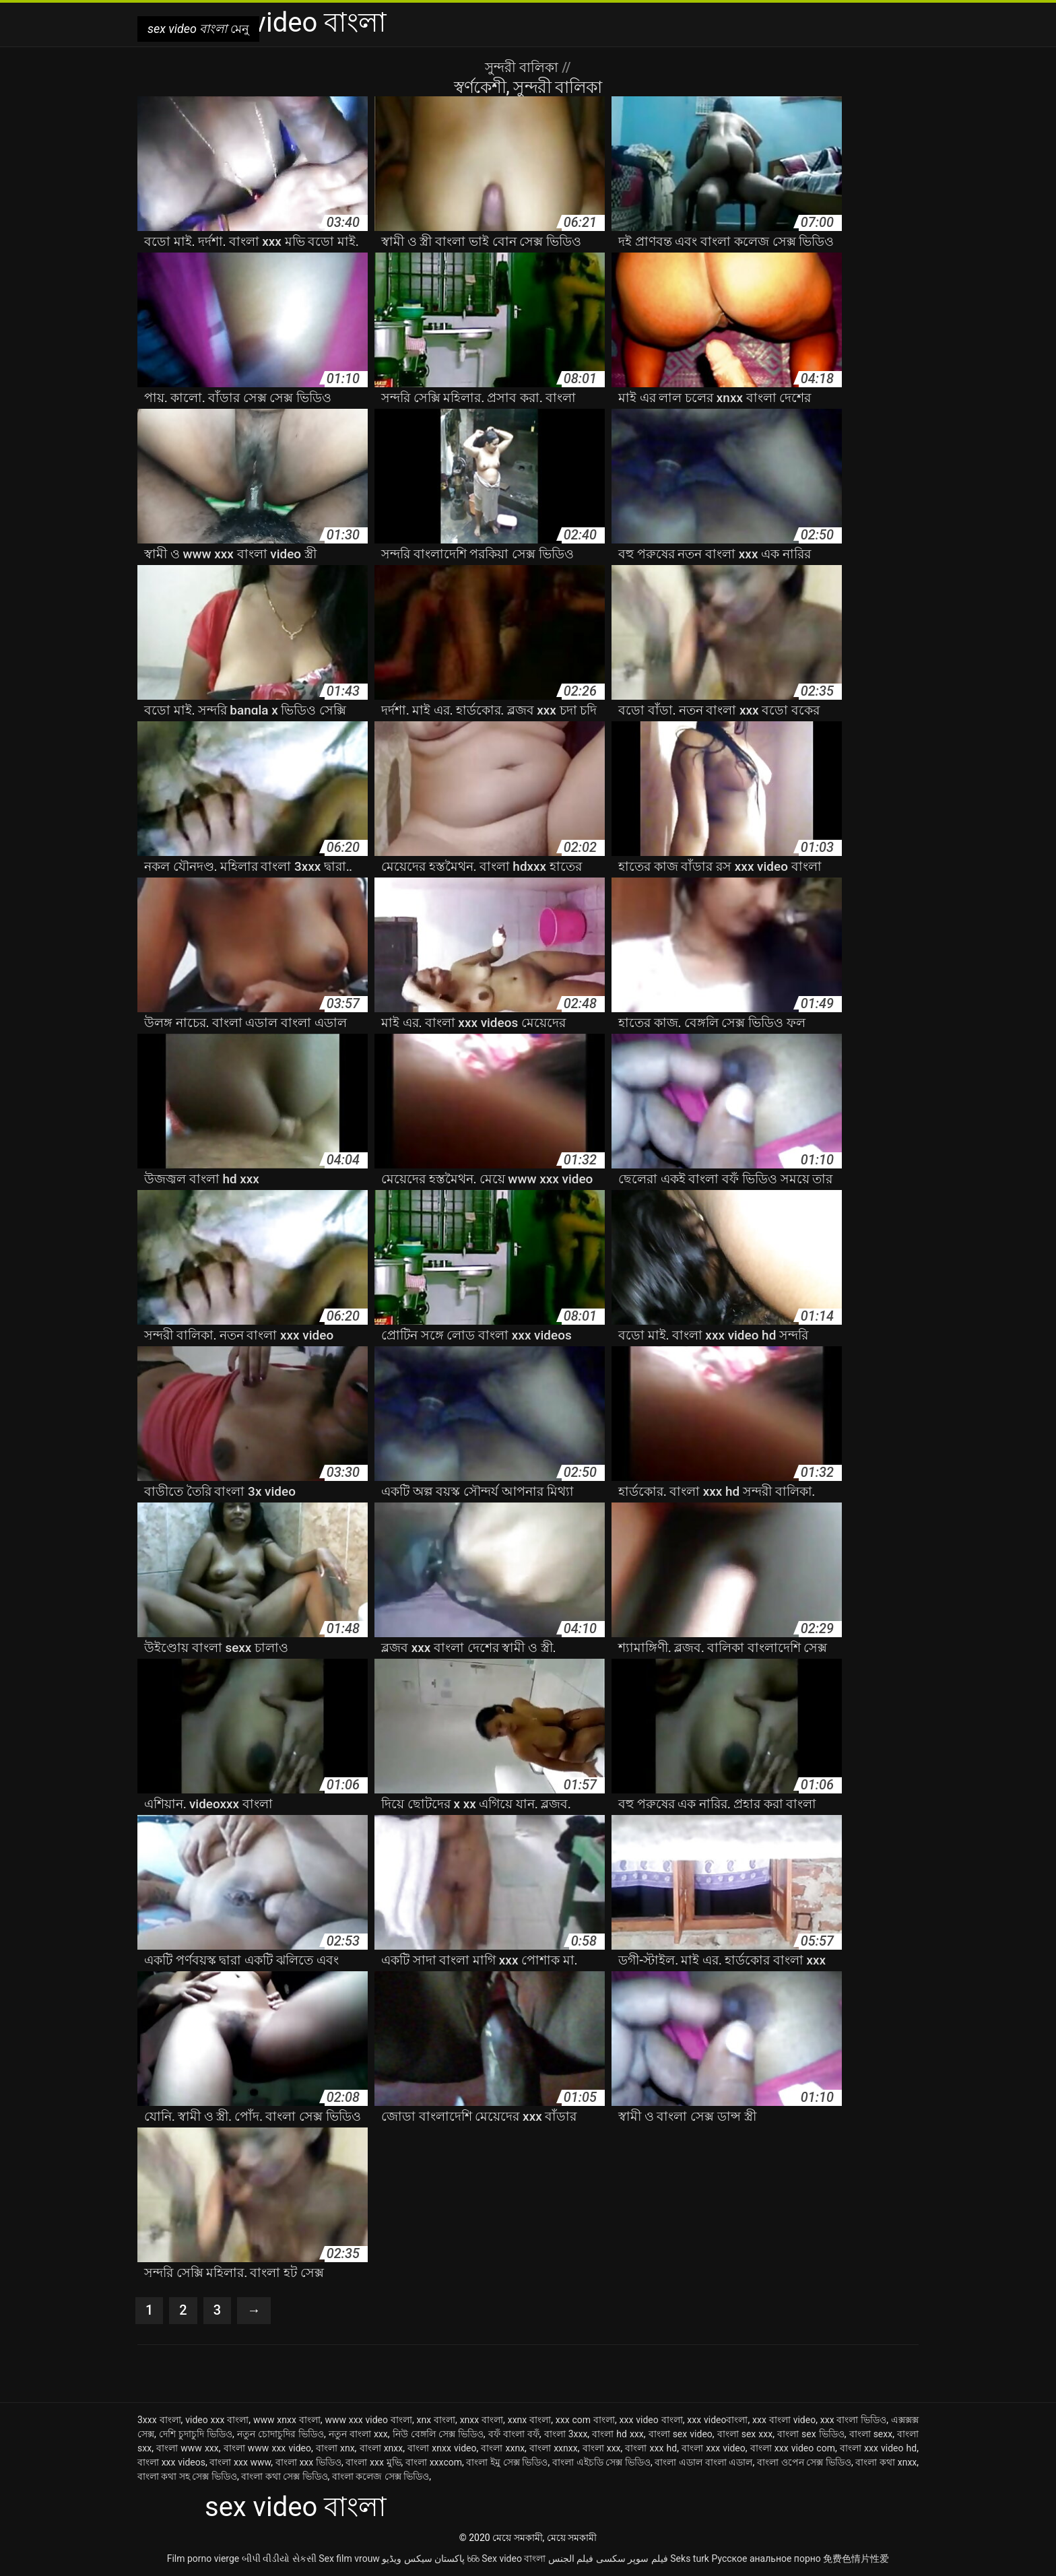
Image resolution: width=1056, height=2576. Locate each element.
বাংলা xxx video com (792, 2448)
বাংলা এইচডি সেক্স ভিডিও (601, 2462)
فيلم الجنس (570, 2558)
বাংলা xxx (602, 2448)
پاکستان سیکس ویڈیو (423, 2558)
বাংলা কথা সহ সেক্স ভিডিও (187, 2476)
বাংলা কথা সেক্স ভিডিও (284, 2476)
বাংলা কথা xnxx (886, 2462)
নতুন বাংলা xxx (358, 2434)
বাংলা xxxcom (433, 2462)
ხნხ (473, 2558)
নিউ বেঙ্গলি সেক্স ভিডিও (438, 2434)
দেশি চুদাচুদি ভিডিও (195, 2434)
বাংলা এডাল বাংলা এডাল (703, 2462)
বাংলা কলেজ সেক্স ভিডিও (380, 2476)
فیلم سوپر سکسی (632, 2558)
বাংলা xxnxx (553, 2448)
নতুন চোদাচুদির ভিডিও (280, 2434)
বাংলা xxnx (503, 2448)
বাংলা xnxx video (441, 2448)
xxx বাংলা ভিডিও (853, 2419)
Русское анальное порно (765, 2558)
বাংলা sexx (871, 2434)
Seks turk (689, 2558)
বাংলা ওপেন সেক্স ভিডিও (804, 2462)
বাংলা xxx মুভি (373, 2462)
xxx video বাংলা (651, 2419)
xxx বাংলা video (784, 2419)
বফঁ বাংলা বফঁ (513, 2434)
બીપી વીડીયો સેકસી (279, 2558)
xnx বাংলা (436, 2419)
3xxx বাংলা (159, 2419)
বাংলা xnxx (381, 2448)
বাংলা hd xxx (618, 2434)
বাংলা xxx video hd (878, 2448)
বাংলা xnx (335, 2448)
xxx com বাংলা (585, 2419)
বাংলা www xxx (187, 2448)
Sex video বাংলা (514, 2558)
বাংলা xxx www (240, 2462)
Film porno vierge (203, 2558)
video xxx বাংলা (217, 2419)
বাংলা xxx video (714, 2448)
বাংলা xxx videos (171, 2462)
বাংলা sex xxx (745, 2434)
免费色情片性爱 (856, 2558)
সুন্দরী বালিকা (523, 67)
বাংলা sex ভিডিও (811, 2434)
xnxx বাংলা (481, 2419)
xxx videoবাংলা (717, 2419)
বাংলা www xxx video (267, 2448)
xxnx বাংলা (529, 2419)
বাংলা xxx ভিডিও (308, 2462)
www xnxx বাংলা (287, 2419)
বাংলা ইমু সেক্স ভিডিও (507, 2462)
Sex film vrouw (349, 2558)
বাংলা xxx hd (651, 2448)
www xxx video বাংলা (368, 2419)
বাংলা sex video (681, 2434)
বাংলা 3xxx (566, 2434)
